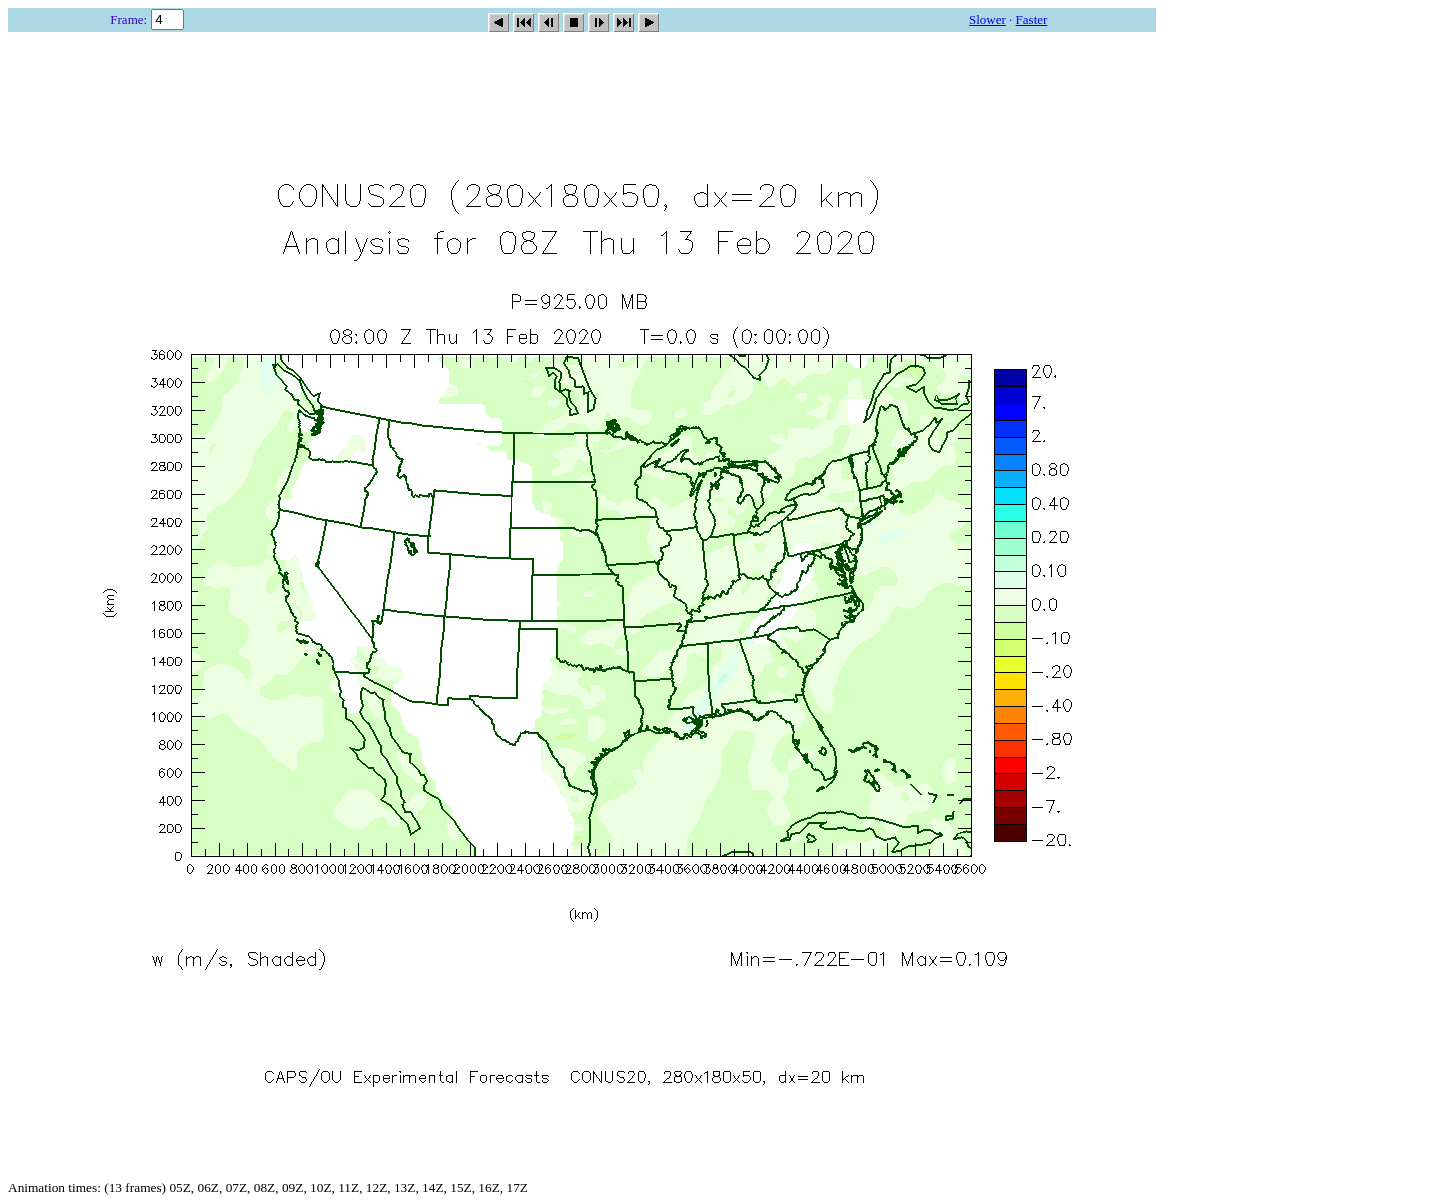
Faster (1032, 19)
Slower (987, 19)
